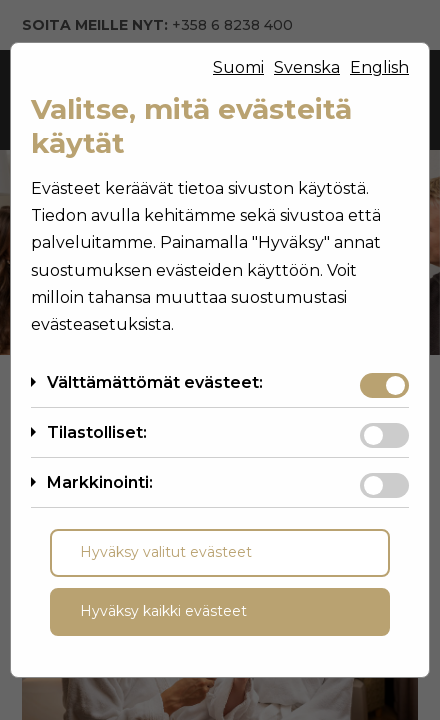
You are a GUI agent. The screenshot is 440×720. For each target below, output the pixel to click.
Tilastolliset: (97, 432)
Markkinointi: (100, 482)
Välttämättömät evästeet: (155, 382)
